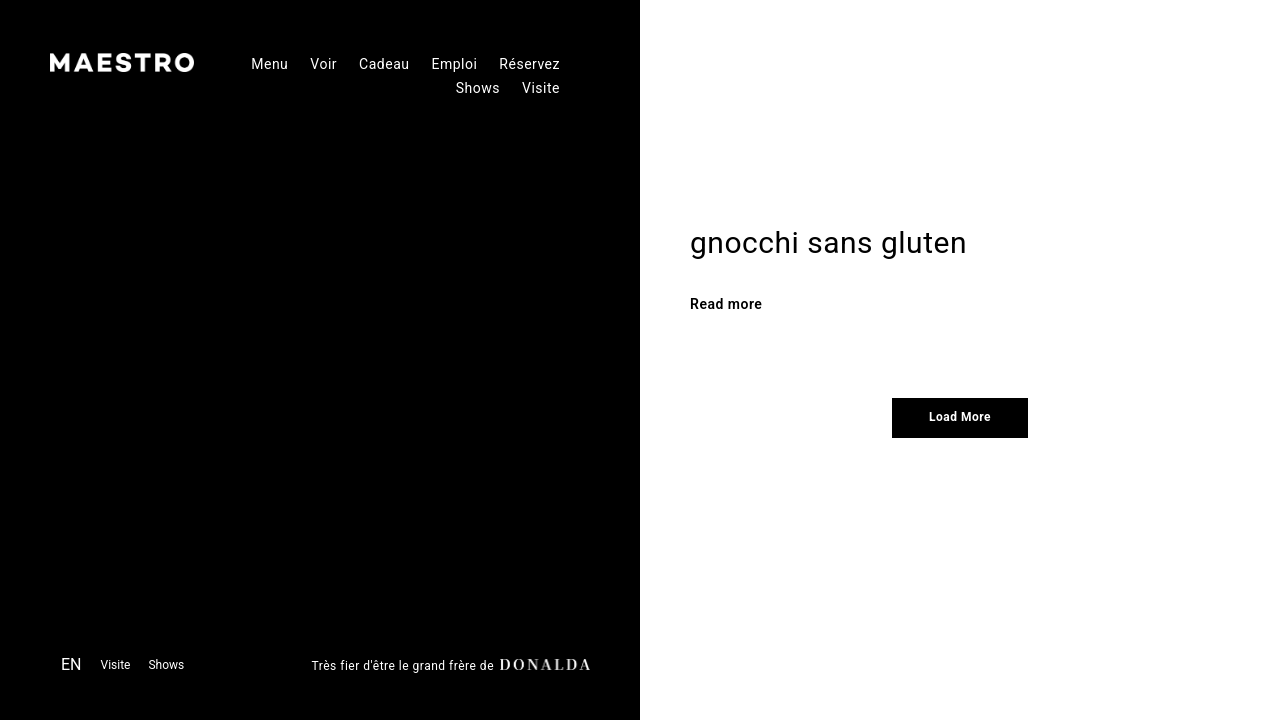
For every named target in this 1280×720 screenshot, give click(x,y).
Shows (478, 88)
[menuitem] (71, 667)
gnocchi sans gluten (828, 242)
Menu (269, 64)
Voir (323, 64)
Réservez (529, 64)
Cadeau (384, 64)
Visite (541, 88)
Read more (726, 304)
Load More (960, 417)
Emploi (454, 64)
